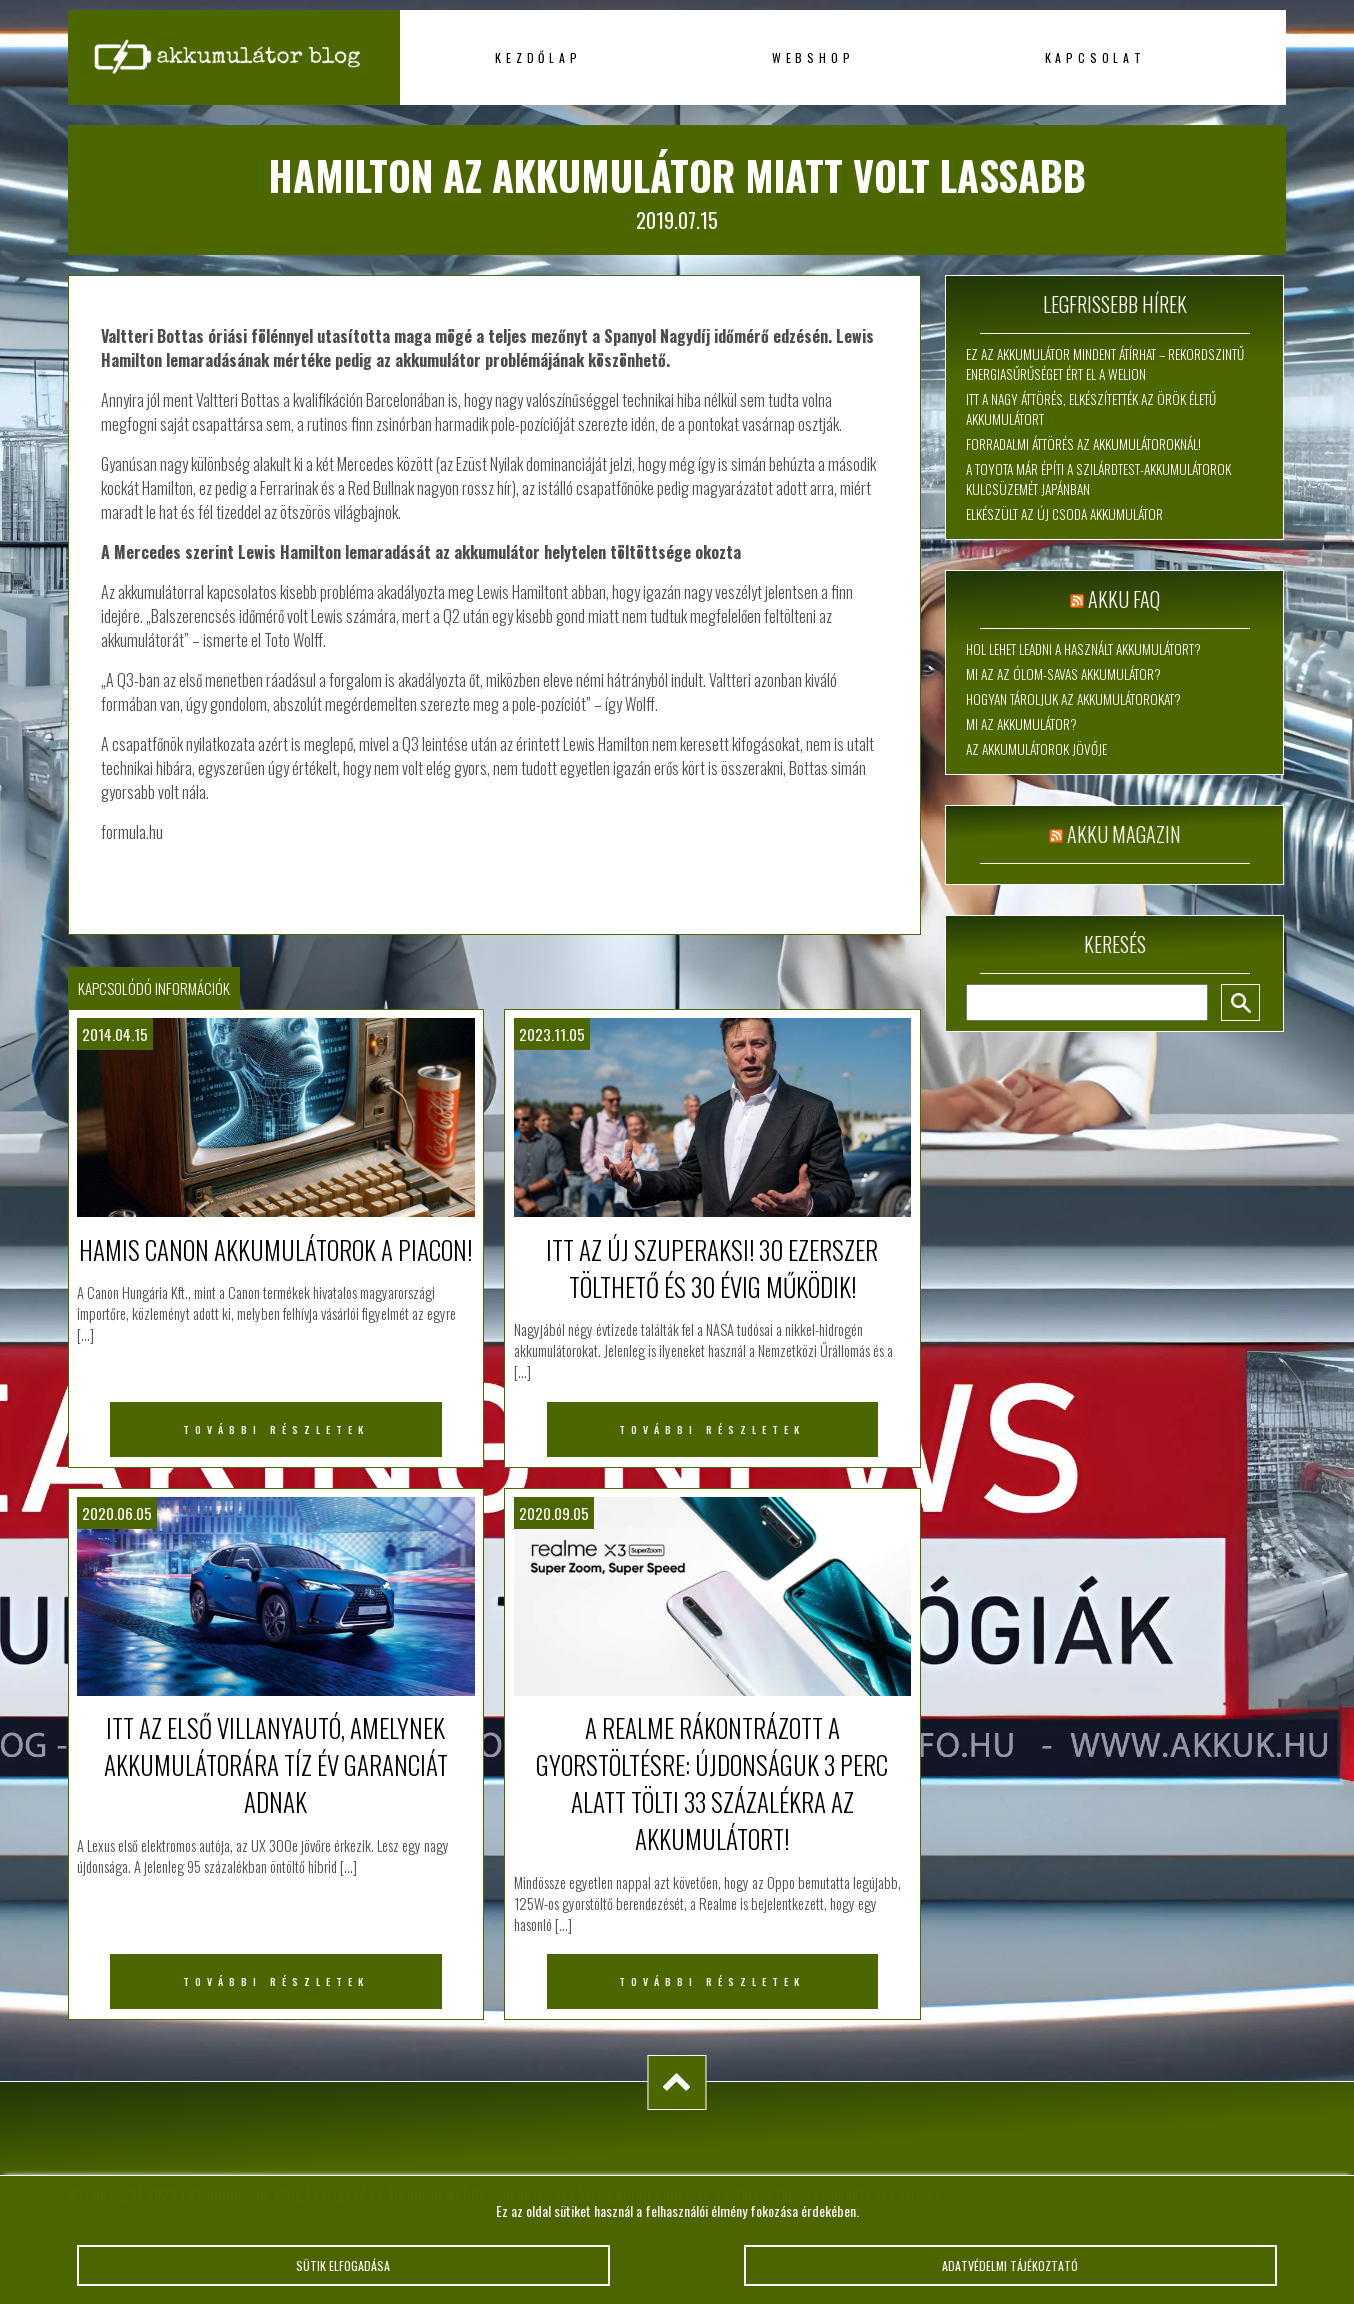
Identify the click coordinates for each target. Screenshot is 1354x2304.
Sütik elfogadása (344, 2274)
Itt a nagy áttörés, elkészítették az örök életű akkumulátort (1091, 409)
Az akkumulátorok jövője (1036, 749)
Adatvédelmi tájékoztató (1011, 2274)
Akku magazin (1124, 834)
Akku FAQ (1124, 599)
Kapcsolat (1095, 57)
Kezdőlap (538, 57)
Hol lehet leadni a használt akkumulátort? (1083, 649)
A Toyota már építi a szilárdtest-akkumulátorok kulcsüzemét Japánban (1098, 479)
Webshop (813, 57)
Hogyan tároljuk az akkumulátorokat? (1073, 699)
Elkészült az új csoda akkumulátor (1064, 514)
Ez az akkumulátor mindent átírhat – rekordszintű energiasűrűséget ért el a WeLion (1105, 364)
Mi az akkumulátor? (1021, 724)
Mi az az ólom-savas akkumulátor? (1063, 674)
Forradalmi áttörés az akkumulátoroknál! (1083, 444)
